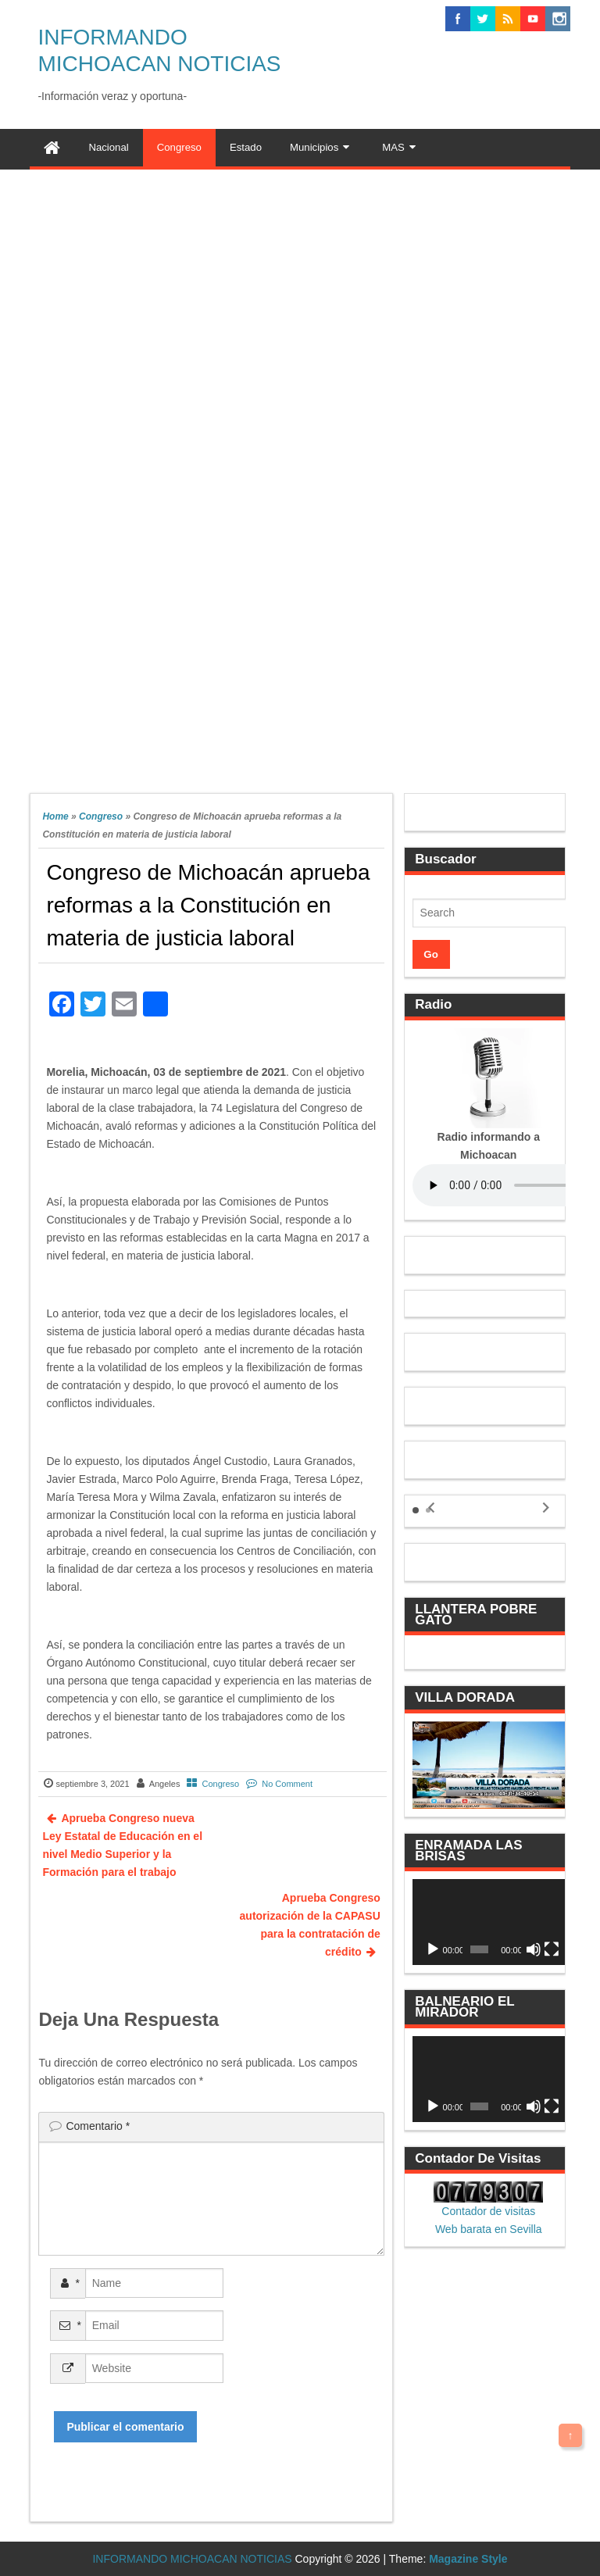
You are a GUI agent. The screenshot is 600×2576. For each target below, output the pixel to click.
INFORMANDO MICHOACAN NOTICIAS (191, 2559)
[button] (415, 1510)
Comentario (98, 2126)
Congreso (101, 816)
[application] (488, 1922)
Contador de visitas (488, 2211)
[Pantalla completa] (551, 1949)
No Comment (287, 1783)
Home (55, 816)
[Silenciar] (533, 1949)
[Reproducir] (433, 1949)
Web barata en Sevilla (488, 2229)
